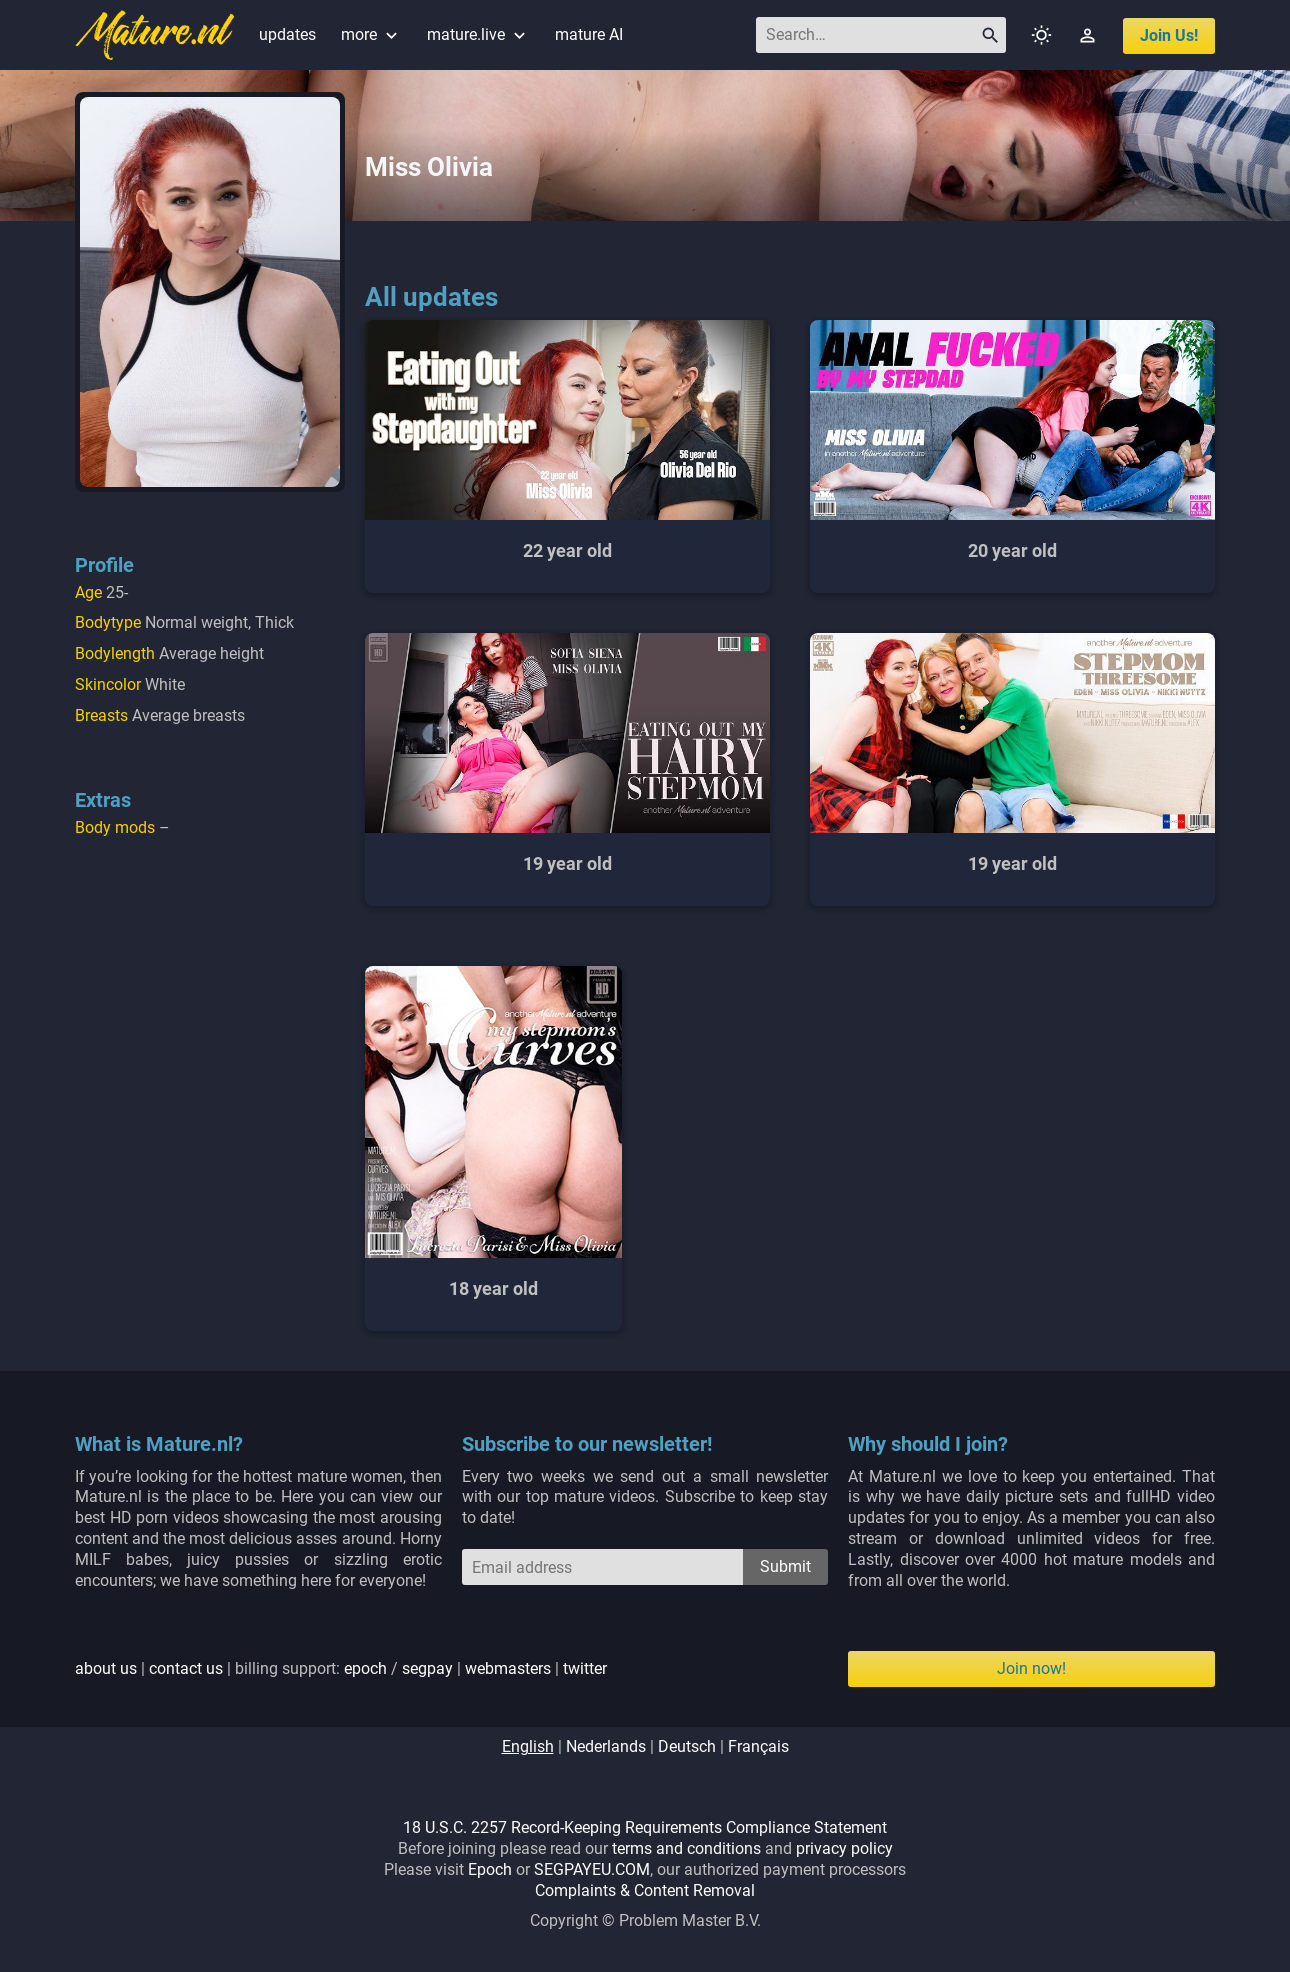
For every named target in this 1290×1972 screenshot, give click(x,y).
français (758, 1746)
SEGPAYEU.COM (592, 1869)
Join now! (1031, 1668)
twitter (585, 1668)
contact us (186, 1668)
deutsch (687, 1746)
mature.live (478, 34)
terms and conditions (686, 1848)
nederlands (606, 1746)
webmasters (508, 1668)
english (528, 1746)
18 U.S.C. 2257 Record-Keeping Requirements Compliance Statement (645, 1827)
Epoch (490, 1869)
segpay (427, 1668)
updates (287, 34)
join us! (1169, 35)
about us (106, 1668)
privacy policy (844, 1848)
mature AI (589, 34)
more (371, 34)
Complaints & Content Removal (645, 1890)
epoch (365, 1668)
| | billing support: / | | (341, 1668)
